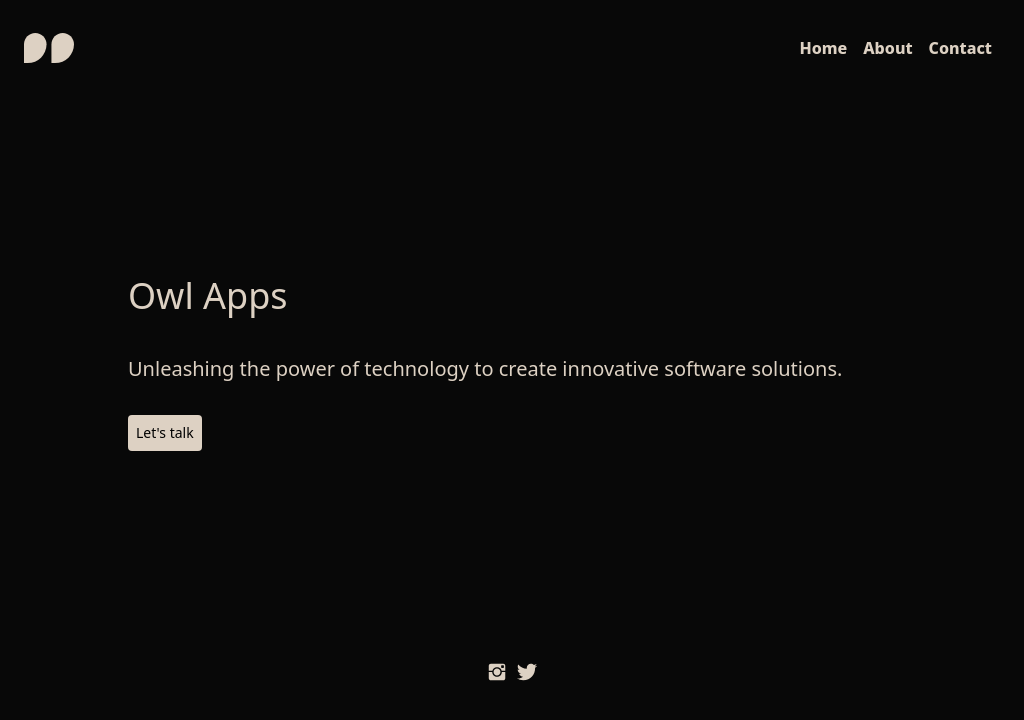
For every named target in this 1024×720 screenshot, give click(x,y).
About (887, 48)
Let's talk (165, 432)
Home (823, 48)
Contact (960, 48)
